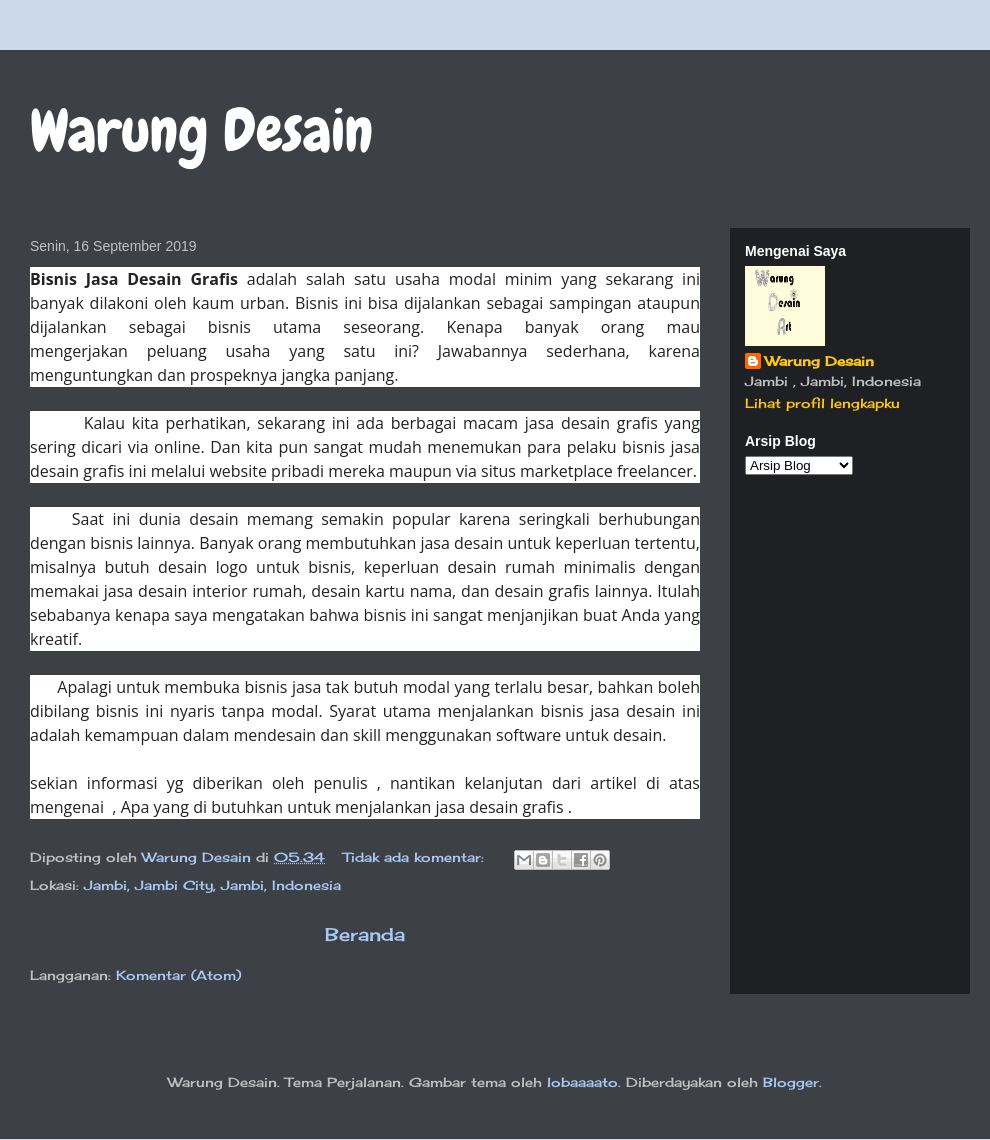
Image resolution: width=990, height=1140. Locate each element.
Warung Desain (819, 361)
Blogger (791, 1082)
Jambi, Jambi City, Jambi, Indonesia (212, 885)
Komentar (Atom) (178, 975)
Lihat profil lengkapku (822, 403)
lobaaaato (582, 1082)
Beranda (365, 934)
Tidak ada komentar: (416, 857)
